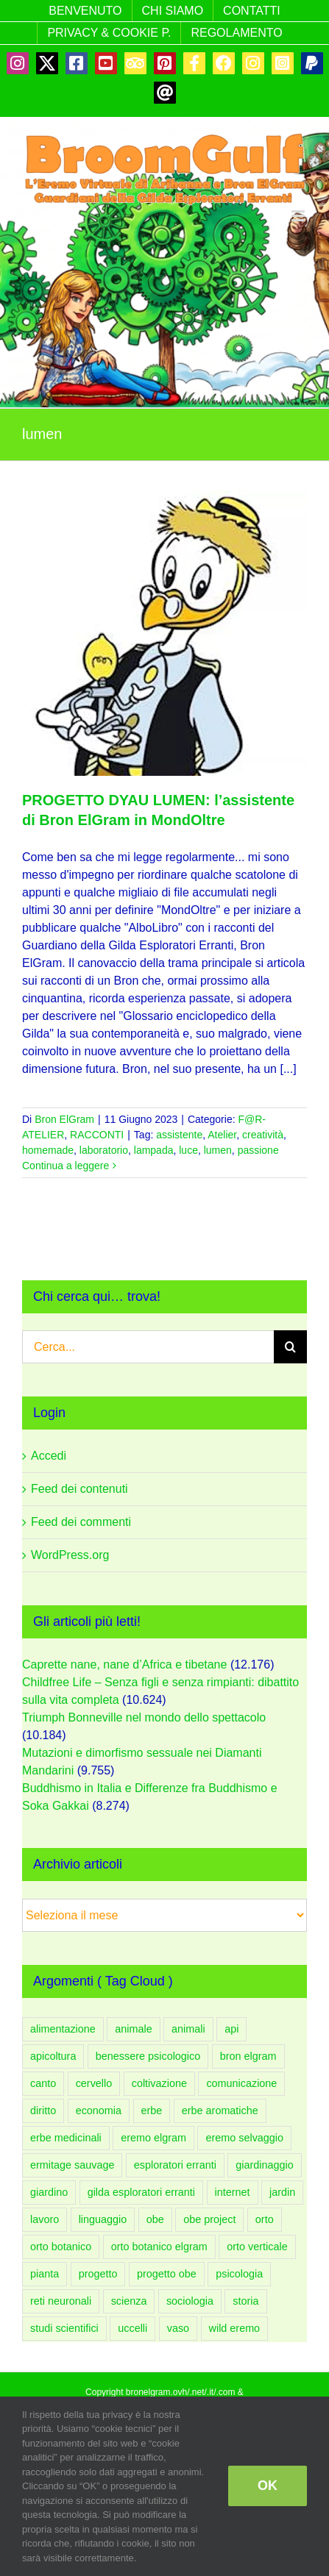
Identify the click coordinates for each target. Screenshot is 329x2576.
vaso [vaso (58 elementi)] (178, 2328)
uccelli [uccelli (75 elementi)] (132, 2328)
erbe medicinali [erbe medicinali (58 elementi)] (66, 2138)
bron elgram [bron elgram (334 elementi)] (248, 2056)
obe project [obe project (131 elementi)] (209, 2219)
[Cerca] (290, 1346)
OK (267, 2485)
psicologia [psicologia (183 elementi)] (239, 2274)
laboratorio (103, 1150)
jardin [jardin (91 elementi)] (282, 2192)
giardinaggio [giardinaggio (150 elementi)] (264, 2165)
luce (188, 1150)
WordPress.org (70, 1555)
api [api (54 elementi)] (231, 2029)
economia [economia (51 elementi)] (98, 2110)
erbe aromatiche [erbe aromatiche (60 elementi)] (220, 2110)
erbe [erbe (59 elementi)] (152, 2110)
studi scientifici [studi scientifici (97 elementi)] (64, 2328)
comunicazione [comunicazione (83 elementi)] (241, 2083)
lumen (218, 1150)
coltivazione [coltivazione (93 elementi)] (159, 2083)
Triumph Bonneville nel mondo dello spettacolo (144, 1717)
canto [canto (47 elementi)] (43, 2083)
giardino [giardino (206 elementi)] (49, 2192)
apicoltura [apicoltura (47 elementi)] (53, 2056)
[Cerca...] (148, 1346)
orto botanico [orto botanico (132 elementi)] (60, 2246)
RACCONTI (97, 1135)
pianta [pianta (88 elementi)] (44, 2274)
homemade (48, 1150)
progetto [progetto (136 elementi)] (98, 2274)
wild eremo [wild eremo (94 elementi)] (235, 2328)
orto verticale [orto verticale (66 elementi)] (257, 2246)
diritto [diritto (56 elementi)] (43, 2110)
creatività (262, 1135)
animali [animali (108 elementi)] (188, 2029)
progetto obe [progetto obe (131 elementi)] (167, 2274)
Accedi (48, 1455)
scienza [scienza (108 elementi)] (129, 2301)
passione (258, 1150)
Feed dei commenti (81, 1522)
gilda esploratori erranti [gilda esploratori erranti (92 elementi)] (141, 2192)
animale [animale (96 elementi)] (133, 2029)
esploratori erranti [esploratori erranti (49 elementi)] (175, 2165)
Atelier (222, 1135)
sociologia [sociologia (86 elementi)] (189, 2301)
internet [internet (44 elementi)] (232, 2192)
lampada (154, 1150)
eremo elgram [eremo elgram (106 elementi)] (153, 2138)
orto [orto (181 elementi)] (264, 2219)
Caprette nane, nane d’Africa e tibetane (124, 1664)
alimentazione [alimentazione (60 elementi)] (63, 2029)
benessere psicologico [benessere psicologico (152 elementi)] (148, 2056)
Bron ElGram (64, 1119)
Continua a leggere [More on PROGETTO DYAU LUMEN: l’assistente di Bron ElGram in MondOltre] (65, 1165)
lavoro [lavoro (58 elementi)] (44, 2219)
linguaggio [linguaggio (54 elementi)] (103, 2219)
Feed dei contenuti (79, 1489)
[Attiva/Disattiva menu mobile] (299, 216)
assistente (179, 1135)
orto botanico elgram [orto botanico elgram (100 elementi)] (159, 2246)
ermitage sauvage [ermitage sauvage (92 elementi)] (72, 2165)
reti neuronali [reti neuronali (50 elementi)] (60, 2301)
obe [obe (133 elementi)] (155, 2219)
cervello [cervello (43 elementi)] (94, 2083)
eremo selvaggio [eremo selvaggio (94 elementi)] (244, 2138)
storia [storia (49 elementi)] (245, 2301)
